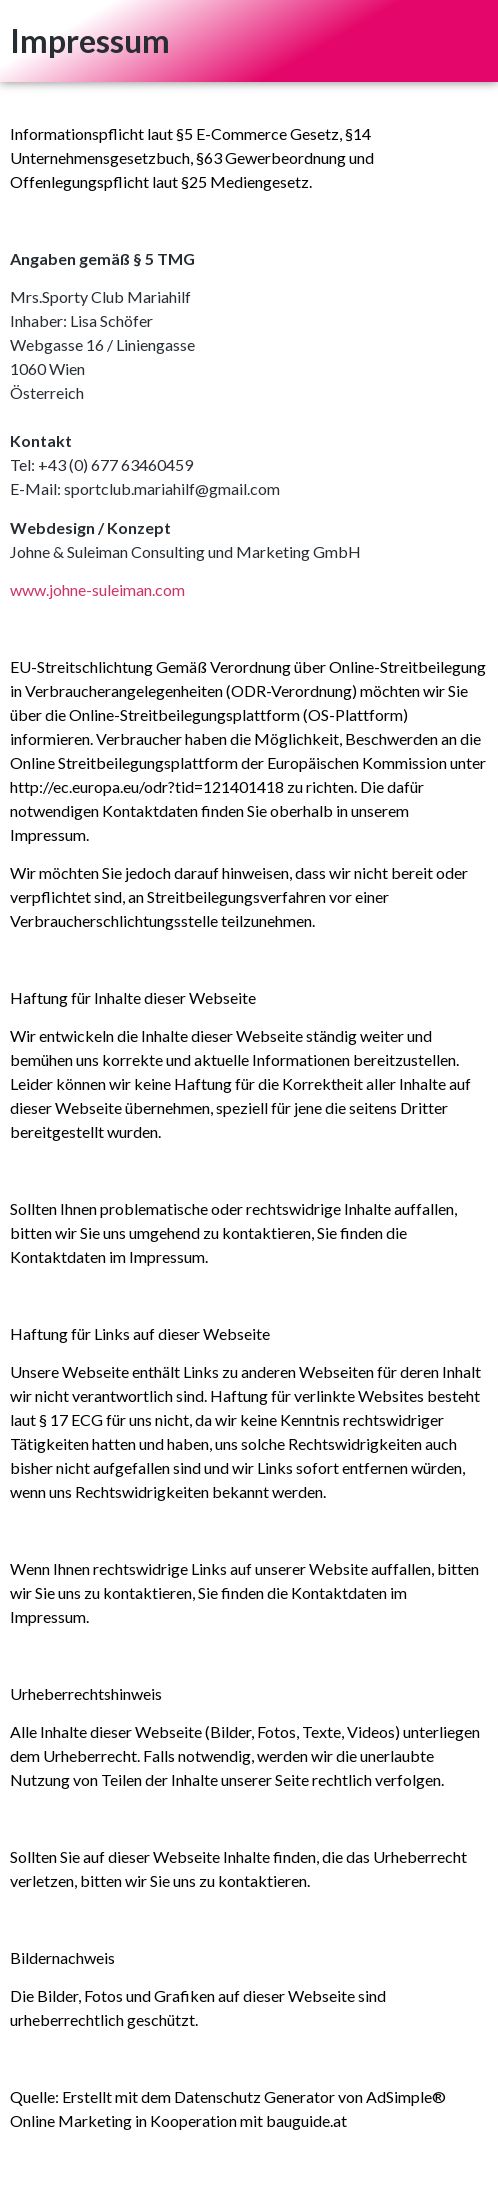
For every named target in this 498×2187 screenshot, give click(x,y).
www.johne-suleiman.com (97, 589)
